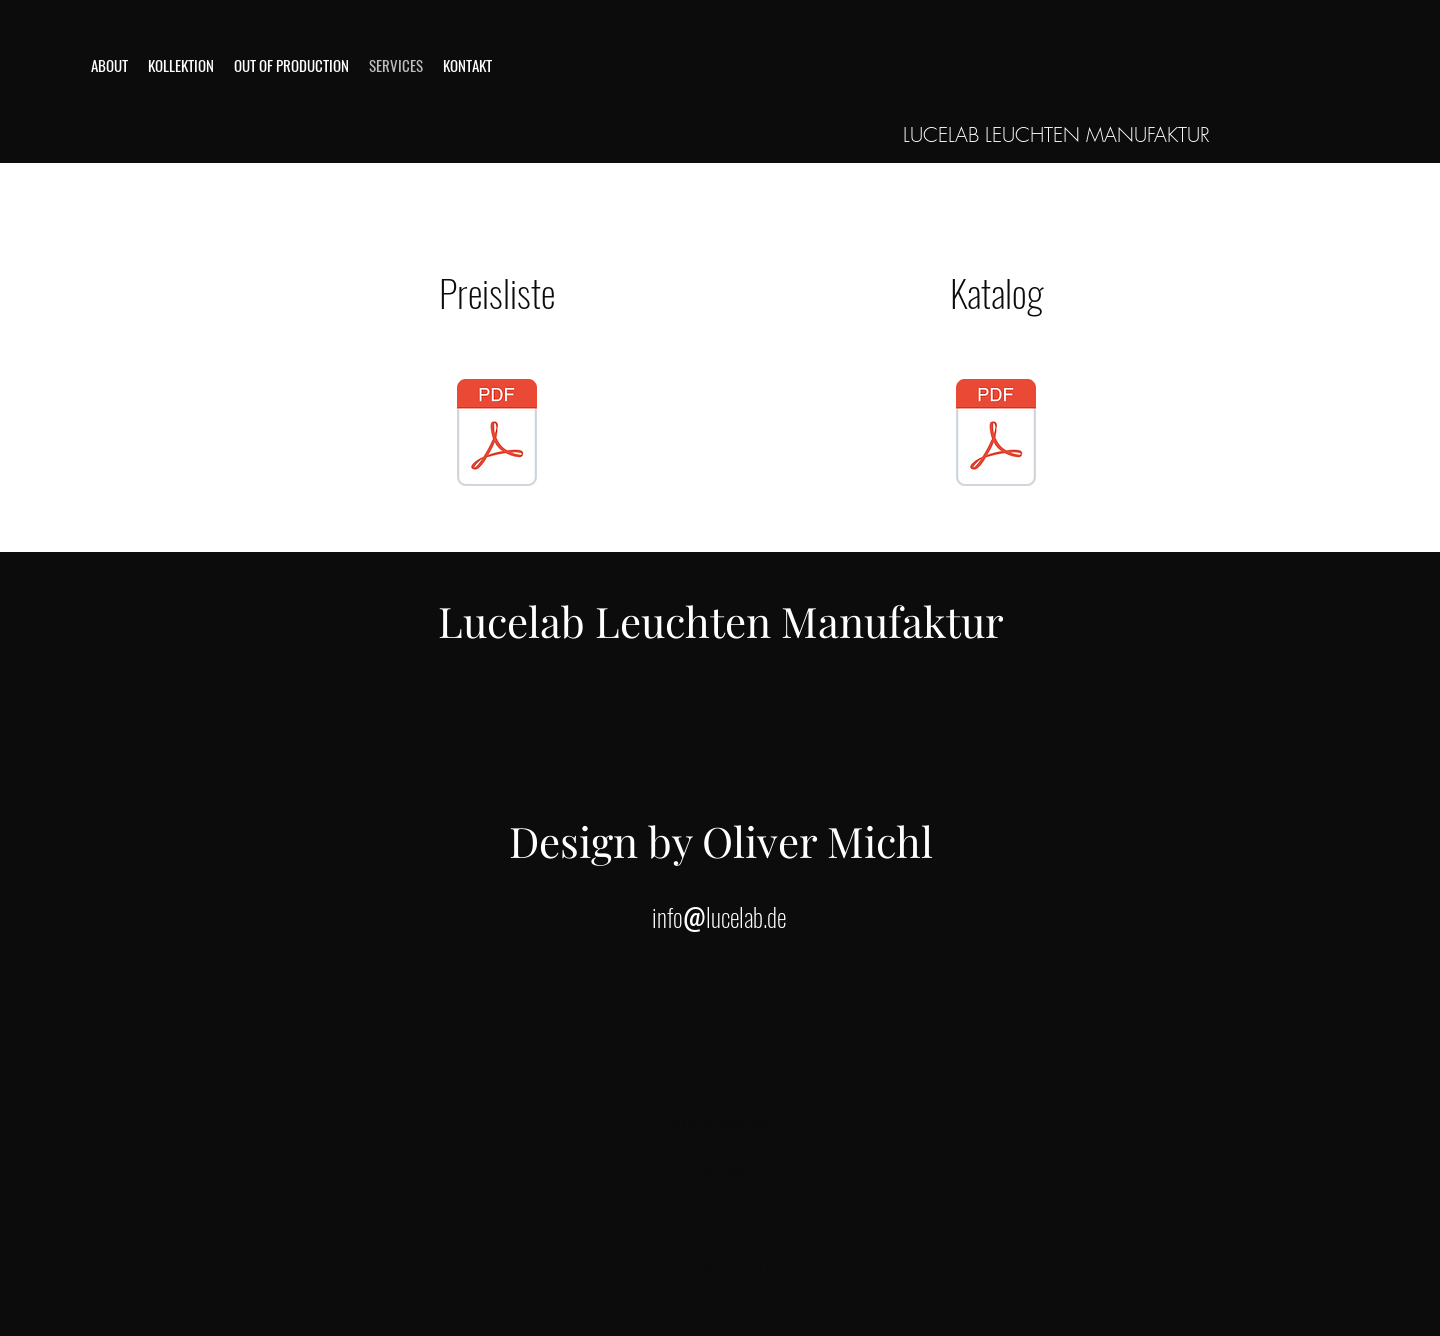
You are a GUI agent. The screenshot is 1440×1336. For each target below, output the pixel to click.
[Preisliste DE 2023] (497, 435)
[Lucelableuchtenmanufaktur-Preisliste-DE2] (996, 435)
